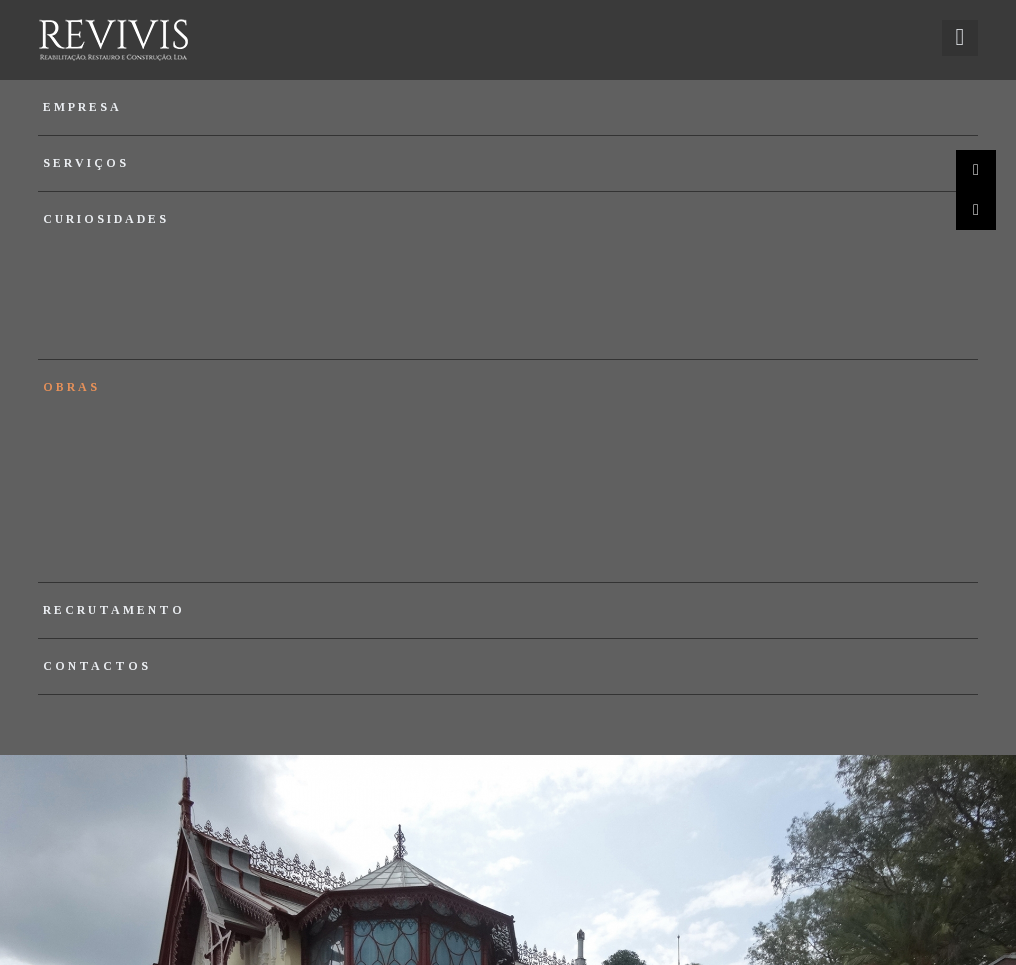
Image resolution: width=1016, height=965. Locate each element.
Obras (71, 387)
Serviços (86, 163)
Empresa (82, 107)
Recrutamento (114, 610)
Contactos (97, 666)
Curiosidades (106, 219)
